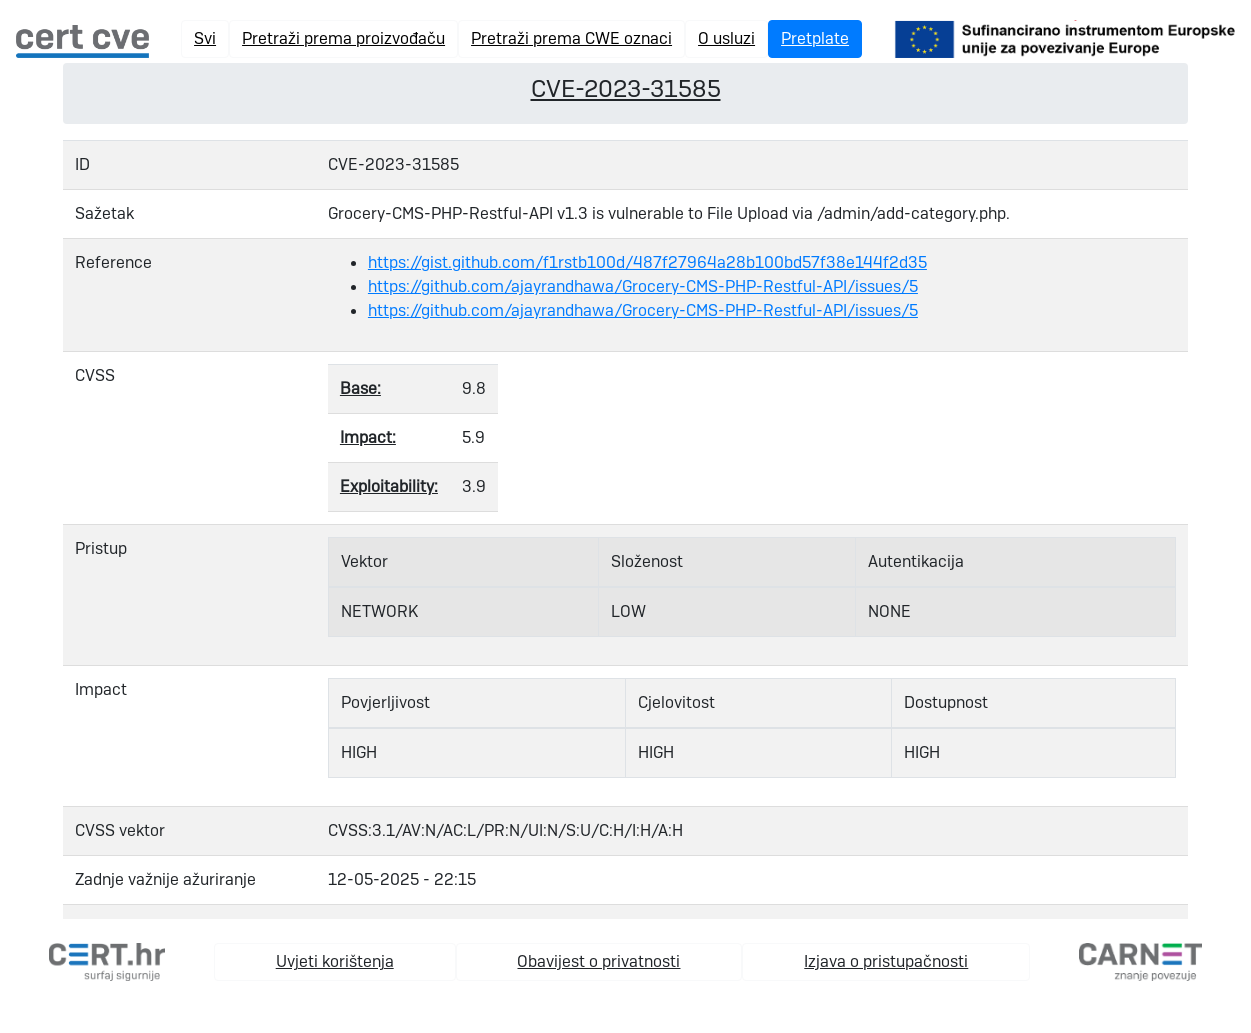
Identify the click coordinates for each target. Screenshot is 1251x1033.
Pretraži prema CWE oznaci (571, 38)
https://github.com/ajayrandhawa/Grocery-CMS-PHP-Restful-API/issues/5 (643, 286)
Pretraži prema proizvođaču (343, 38)
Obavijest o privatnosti (598, 961)
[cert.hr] (107, 960)
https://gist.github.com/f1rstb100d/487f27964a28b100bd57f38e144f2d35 (647, 262)
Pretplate (815, 38)
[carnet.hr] (1140, 960)
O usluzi (726, 38)
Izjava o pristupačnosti (886, 961)
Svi (205, 38)
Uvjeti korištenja (335, 961)
